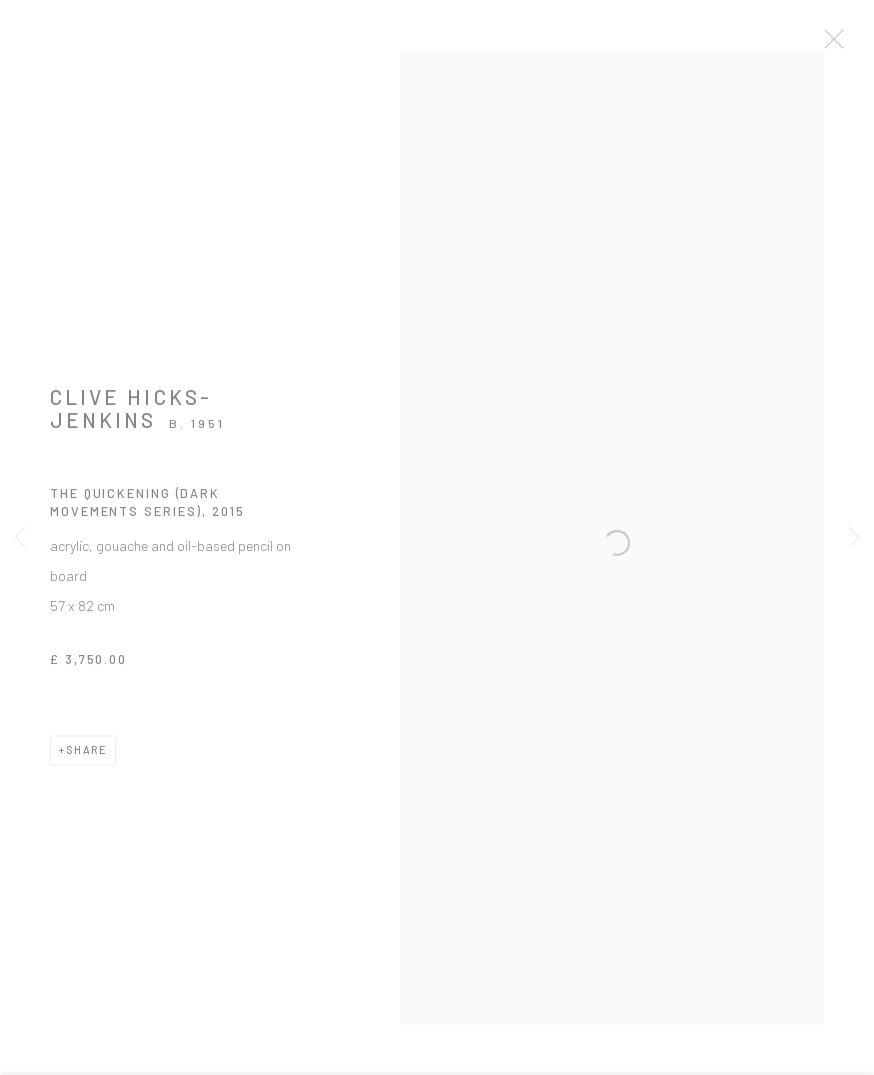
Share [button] (86, 757)
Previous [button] (20, 537)
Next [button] (854, 537)
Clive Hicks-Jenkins (131, 416)
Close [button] (838, 45)
